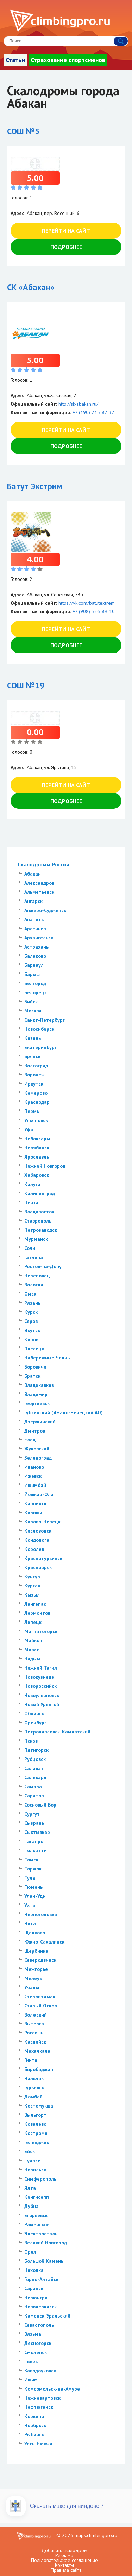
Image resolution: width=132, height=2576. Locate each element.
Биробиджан (38, 2069)
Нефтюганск (38, 2407)
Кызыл (32, 1595)
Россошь (33, 2033)
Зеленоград (38, 1458)
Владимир (36, 1394)
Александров (39, 883)
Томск (31, 1859)
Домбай (33, 2096)
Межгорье (36, 1969)
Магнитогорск (40, 1631)
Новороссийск (40, 1686)
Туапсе (32, 2160)
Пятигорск (36, 1750)
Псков (31, 1741)
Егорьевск (36, 2215)
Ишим (31, 2380)
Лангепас (35, 1604)
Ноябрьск (35, 2425)
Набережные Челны (47, 1358)
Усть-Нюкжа (38, 2443)
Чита (30, 1923)
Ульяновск (36, 1120)
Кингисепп (36, 2197)
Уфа (28, 1129)
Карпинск (35, 1503)
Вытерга (34, 2023)
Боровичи (35, 1367)
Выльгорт (35, 2115)
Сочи (29, 1248)
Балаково (35, 956)
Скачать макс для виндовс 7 (67, 2506)
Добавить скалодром (64, 2550)
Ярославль (36, 1157)
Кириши (33, 1512)
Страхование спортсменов (68, 60)
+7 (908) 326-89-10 (94, 611)
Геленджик (36, 2142)
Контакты (64, 2565)
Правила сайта (66, 2570)
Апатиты (34, 919)
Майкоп (33, 1640)
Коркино (34, 2416)
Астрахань (36, 947)
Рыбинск (34, 2434)
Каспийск (35, 2042)
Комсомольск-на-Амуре (52, 2389)
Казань (32, 1038)
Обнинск (34, 1713)
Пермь (31, 1111)
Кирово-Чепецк (42, 1522)
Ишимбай (35, 1485)
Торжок (33, 1869)
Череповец (37, 1275)
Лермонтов (37, 1613)
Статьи (15, 60)
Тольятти (35, 1850)
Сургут (32, 1814)
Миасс (31, 1649)
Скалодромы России (43, 864)
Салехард (35, 1777)
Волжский (35, 2015)
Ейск (29, 2151)
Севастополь (39, 2325)
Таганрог (34, 1841)
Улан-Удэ (34, 1896)
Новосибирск (39, 1029)
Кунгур (32, 1576)
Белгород (35, 983)
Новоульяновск (41, 1695)
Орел (30, 2252)
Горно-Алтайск (41, 2279)
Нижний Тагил (40, 1668)
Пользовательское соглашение (64, 2560)
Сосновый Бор (40, 1805)
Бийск (31, 1001)
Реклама (64, 2555)
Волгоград (36, 1065)
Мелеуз (33, 1978)
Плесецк (34, 1348)
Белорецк (35, 992)
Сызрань (34, 1823)
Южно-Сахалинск (44, 1942)
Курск (31, 1312)
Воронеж (34, 1074)
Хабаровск (36, 1175)
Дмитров (34, 1431)
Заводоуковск (40, 2370)
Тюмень (33, 1887)
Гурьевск (34, 2087)
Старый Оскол (40, 2006)
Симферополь (40, 2179)
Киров (31, 1339)
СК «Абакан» (31, 287)
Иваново (34, 1467)
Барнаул (34, 965)
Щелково (34, 1932)
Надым (32, 1659)
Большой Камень (43, 2261)
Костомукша (38, 2106)
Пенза (31, 1202)
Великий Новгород (45, 2243)
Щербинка (36, 1951)
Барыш (32, 974)
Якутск (32, 1330)
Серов (31, 1321)
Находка (34, 2270)
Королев (34, 1549)
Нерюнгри (36, 2297)
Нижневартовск (42, 2398)
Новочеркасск (40, 2306)
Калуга (32, 1184)
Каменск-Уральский (47, 2316)
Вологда (33, 1285)
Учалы (31, 1987)
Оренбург (35, 1722)
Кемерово (36, 1093)
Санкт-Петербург (44, 1020)
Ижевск (33, 1476)
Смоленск (35, 2352)
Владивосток (39, 1211)
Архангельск (38, 938)
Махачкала (37, 2051)
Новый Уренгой (41, 1704)
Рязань (32, 1303)
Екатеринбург (40, 1047)
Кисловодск (37, 1531)
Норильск (35, 2170)
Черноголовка (40, 1914)
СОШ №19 (26, 685)
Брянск (32, 1056)
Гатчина (33, 1257)
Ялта (30, 2188)
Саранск (33, 2288)
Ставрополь (37, 1221)
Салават (34, 1768)
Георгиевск (37, 1403)
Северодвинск (40, 1960)
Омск (30, 1294)
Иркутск (33, 1084)
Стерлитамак (39, 1996)
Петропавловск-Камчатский (57, 1732)
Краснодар (37, 1102)
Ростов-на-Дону (43, 1266)
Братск (32, 1376)
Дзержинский (40, 1421)
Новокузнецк (39, 1677)
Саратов (34, 1795)
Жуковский (36, 1449)
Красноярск (38, 1567)
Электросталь (40, 2233)
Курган (32, 1585)
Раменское (37, 2224)
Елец (30, 1439)
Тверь (31, 2361)
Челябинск (36, 1148)
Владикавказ (39, 1385)
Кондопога (36, 1540)
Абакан (32, 874)
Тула (29, 1878)
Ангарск (33, 901)
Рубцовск (35, 1759)
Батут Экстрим (34, 486)
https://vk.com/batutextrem (86, 603)
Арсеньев (35, 928)
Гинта (30, 2060)
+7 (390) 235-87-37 (93, 412)
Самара (33, 1786)
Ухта (29, 1905)
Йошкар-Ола (39, 1494)
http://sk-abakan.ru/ (78, 404)
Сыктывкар (37, 1832)
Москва (33, 1011)
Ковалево (35, 2124)
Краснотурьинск (43, 1558)
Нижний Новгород (44, 1166)
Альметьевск (39, 892)
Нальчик (34, 2078)
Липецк (33, 1622)
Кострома (36, 2133)
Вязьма (32, 2334)
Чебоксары (37, 1138)
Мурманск (36, 1239)
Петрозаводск (40, 1230)
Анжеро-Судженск (45, 910)
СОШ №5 (23, 131)
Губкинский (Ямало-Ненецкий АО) (63, 1412)
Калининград (39, 1193)
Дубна (31, 2206)
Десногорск (37, 2343)
